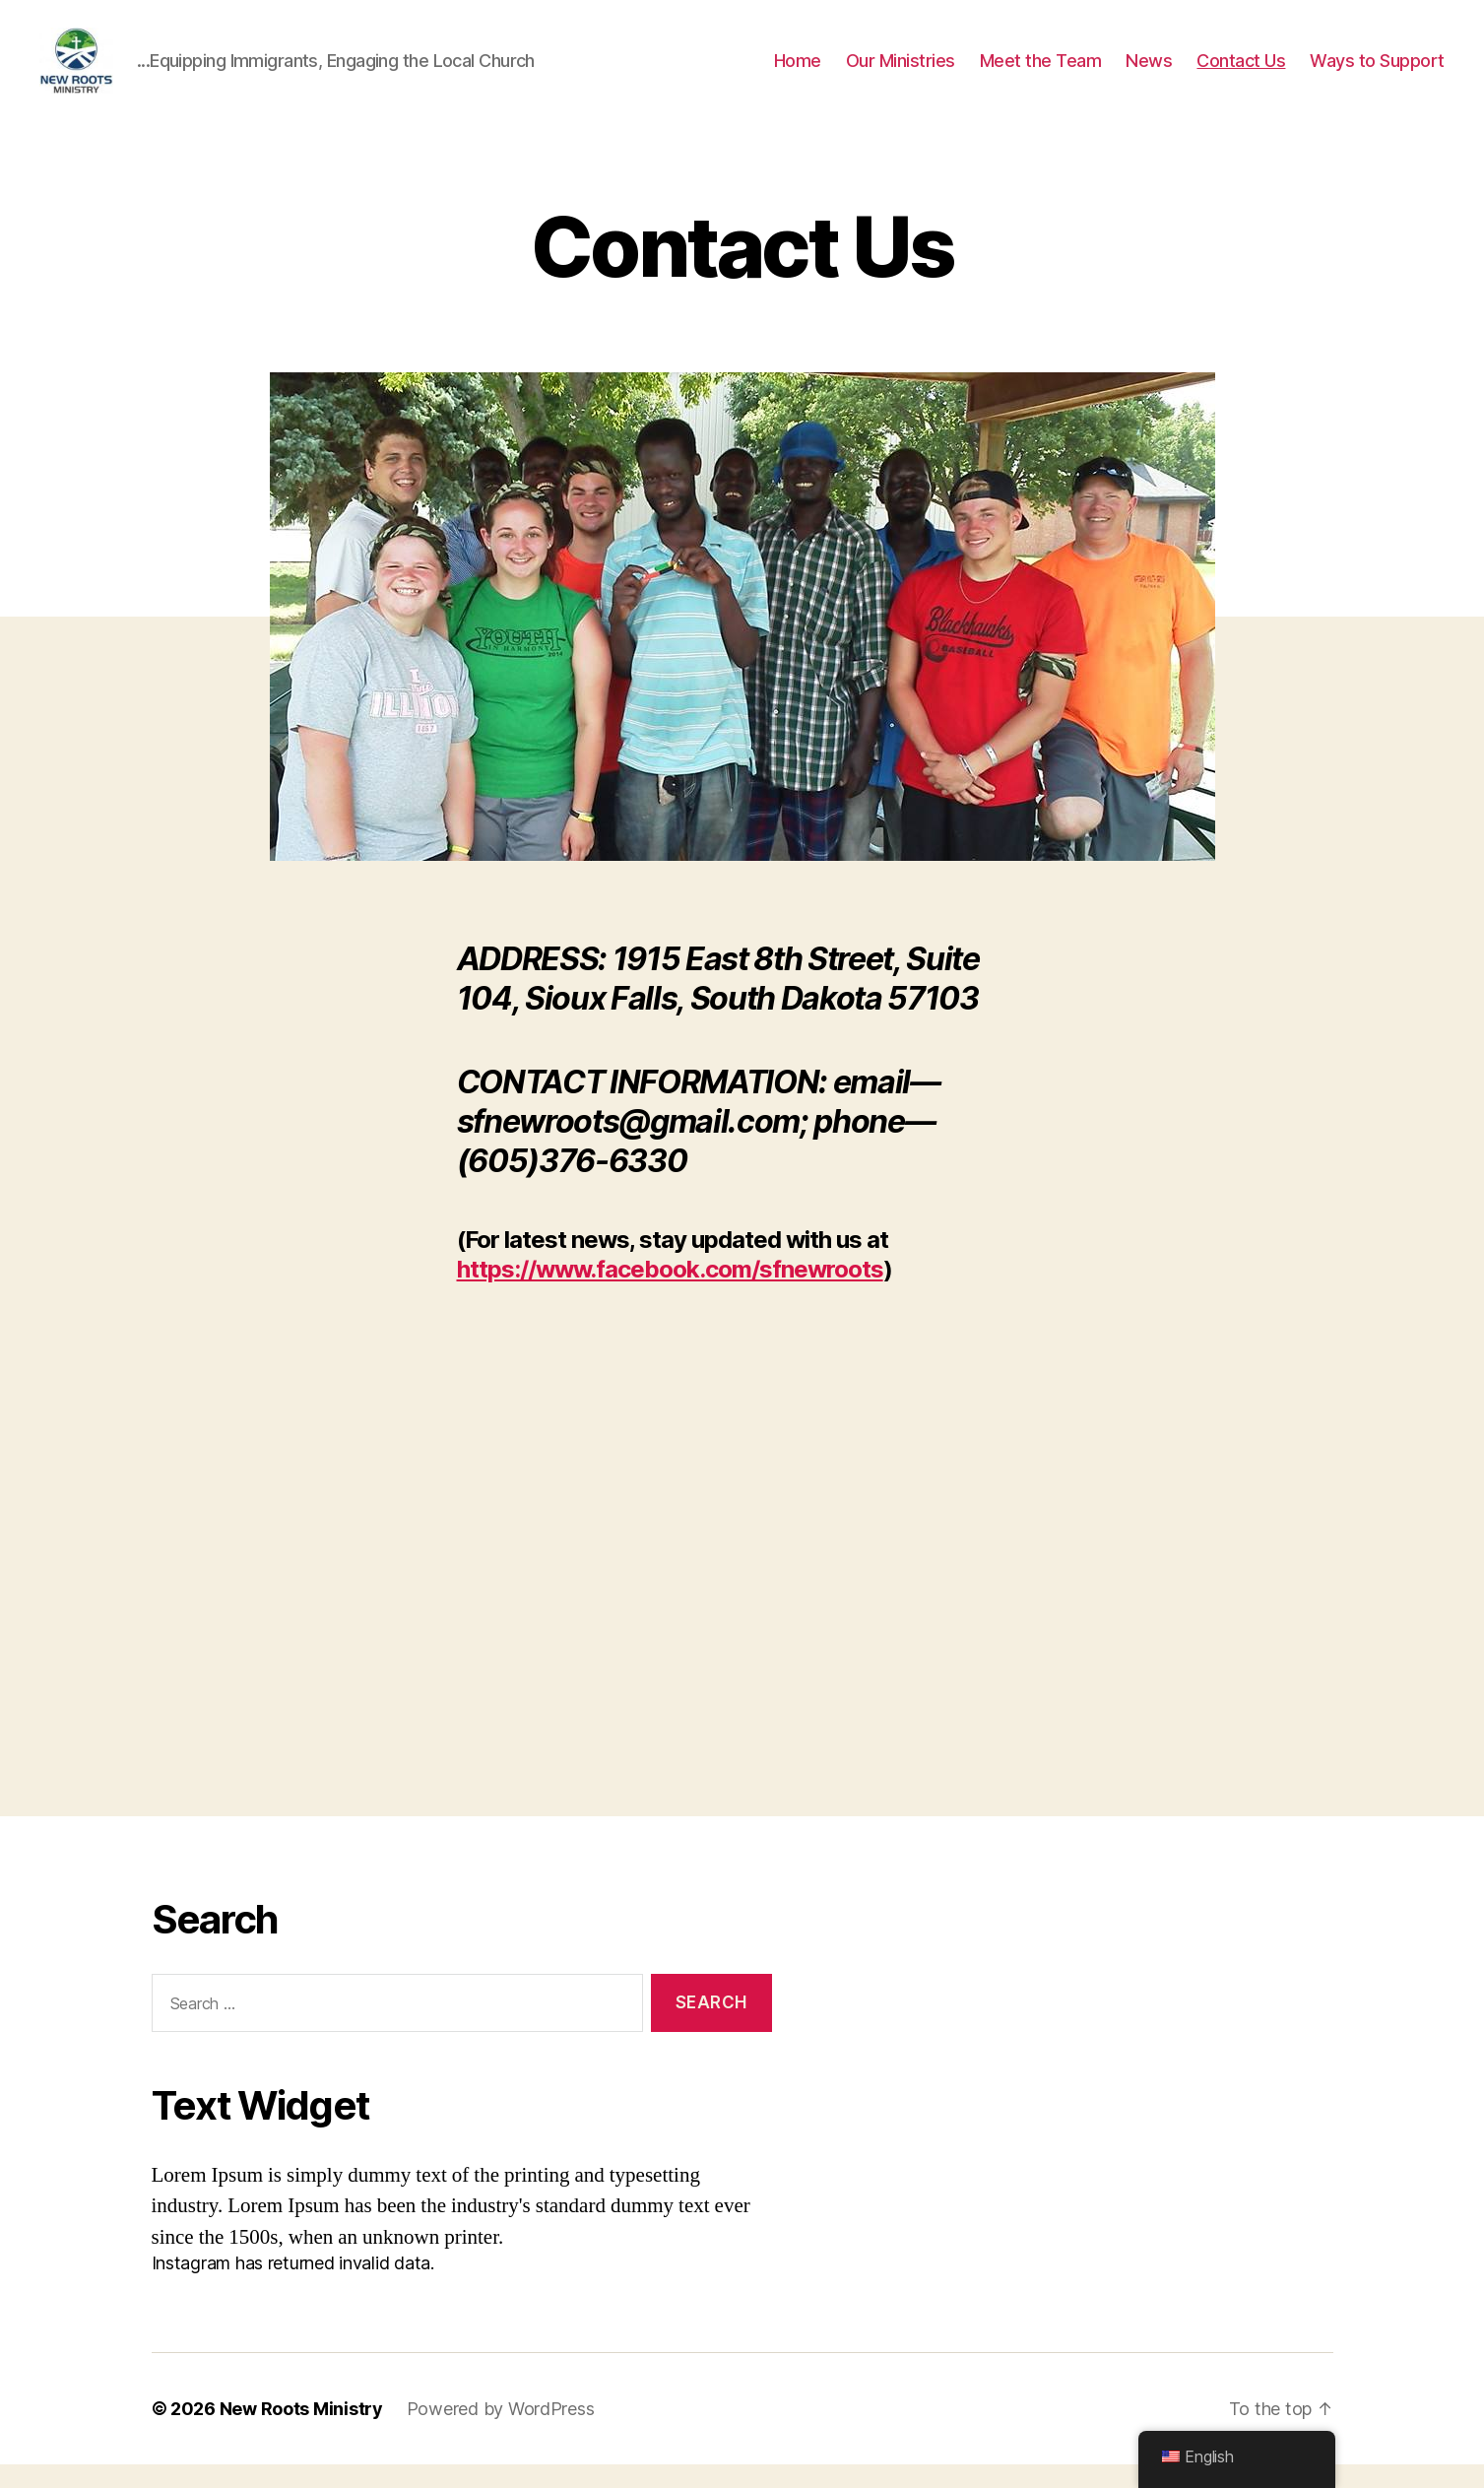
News (1149, 71)
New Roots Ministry (301, 2432)
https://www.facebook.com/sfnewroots (670, 1292)
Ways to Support (1377, 71)
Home (797, 71)
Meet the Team (1041, 71)
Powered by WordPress (501, 2432)
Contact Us (1240, 71)
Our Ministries (900, 71)
